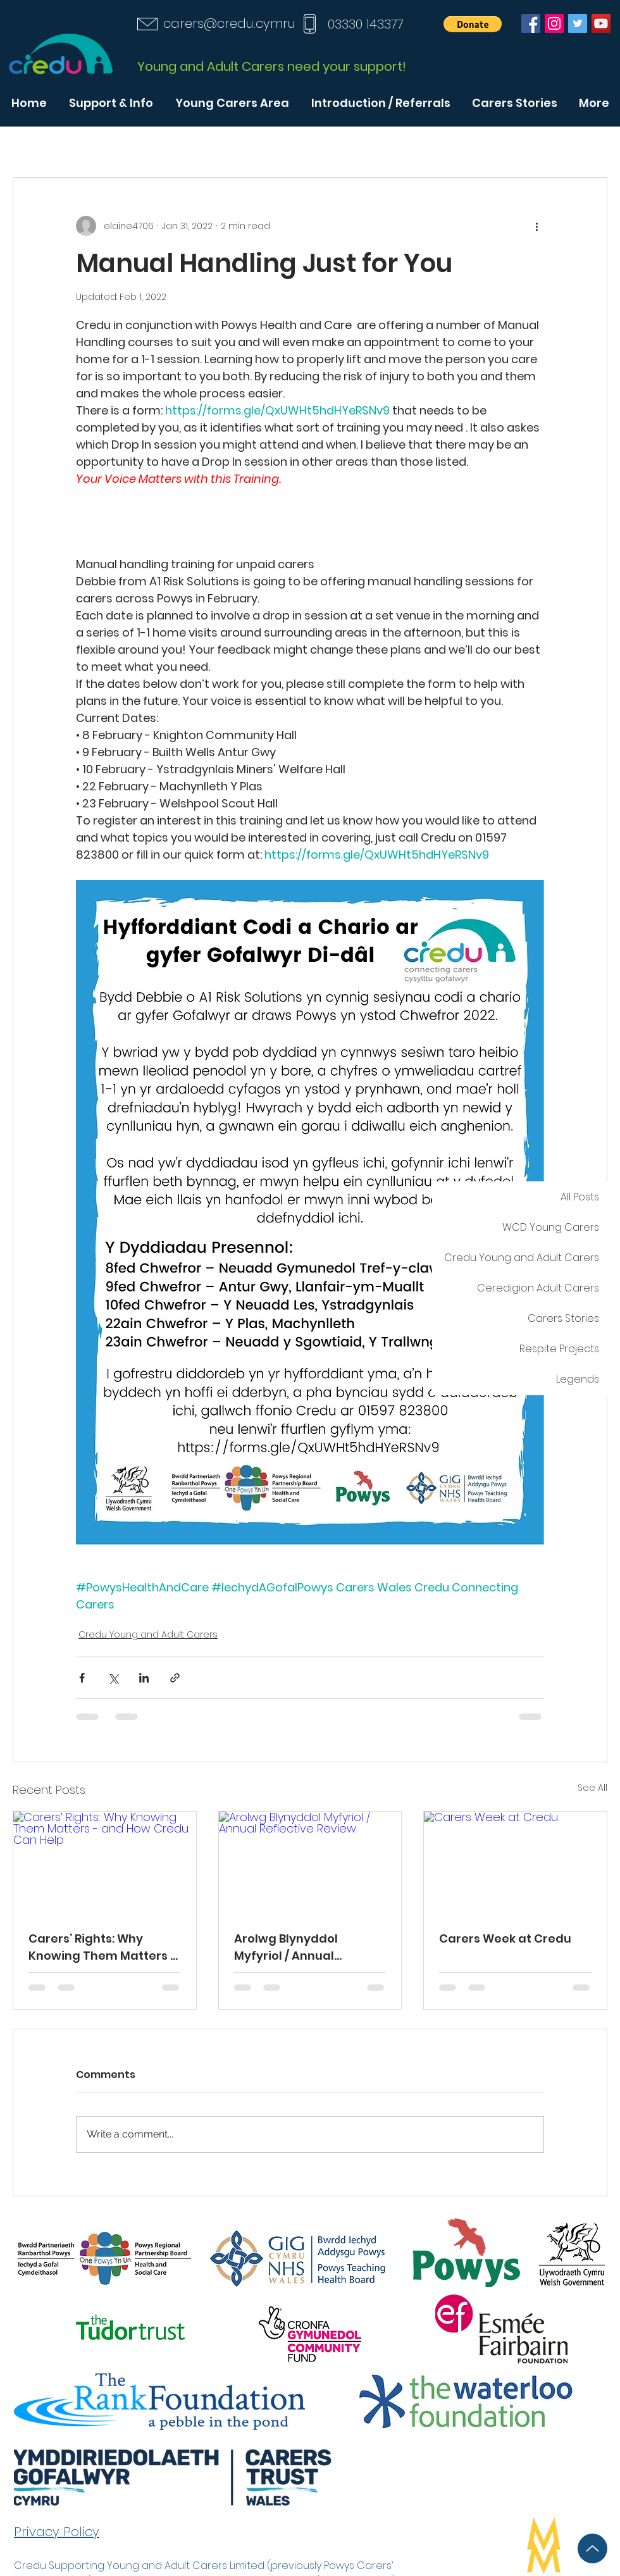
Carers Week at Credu (505, 1938)
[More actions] (536, 225)
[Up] (592, 2548)
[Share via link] (175, 1678)
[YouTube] (601, 23)
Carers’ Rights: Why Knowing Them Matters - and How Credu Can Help (102, 1947)
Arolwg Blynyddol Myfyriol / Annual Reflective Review (286, 1947)
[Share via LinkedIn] (144, 1678)
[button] (472, 24)
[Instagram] (554, 23)
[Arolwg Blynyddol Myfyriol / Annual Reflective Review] (310, 1863)
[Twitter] (577, 23)
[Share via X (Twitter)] (113, 1678)
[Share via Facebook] (82, 1678)
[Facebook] (530, 23)
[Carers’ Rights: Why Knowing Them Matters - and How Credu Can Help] (104, 1863)
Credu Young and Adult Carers (148, 1634)
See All (592, 1787)
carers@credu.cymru (229, 23)
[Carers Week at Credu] (515, 1863)
